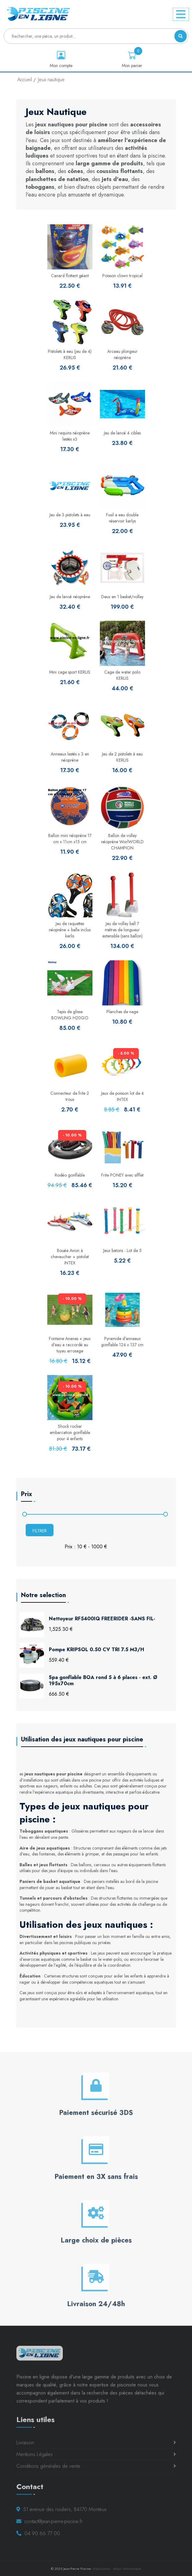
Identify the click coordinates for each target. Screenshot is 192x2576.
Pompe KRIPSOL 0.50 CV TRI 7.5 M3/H (96, 1650)
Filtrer (39, 1531)
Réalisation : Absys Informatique (117, 2568)
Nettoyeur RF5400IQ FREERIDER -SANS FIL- (102, 1619)
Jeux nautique (51, 79)
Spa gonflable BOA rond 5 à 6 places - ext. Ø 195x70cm (103, 1680)
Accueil (24, 79)
